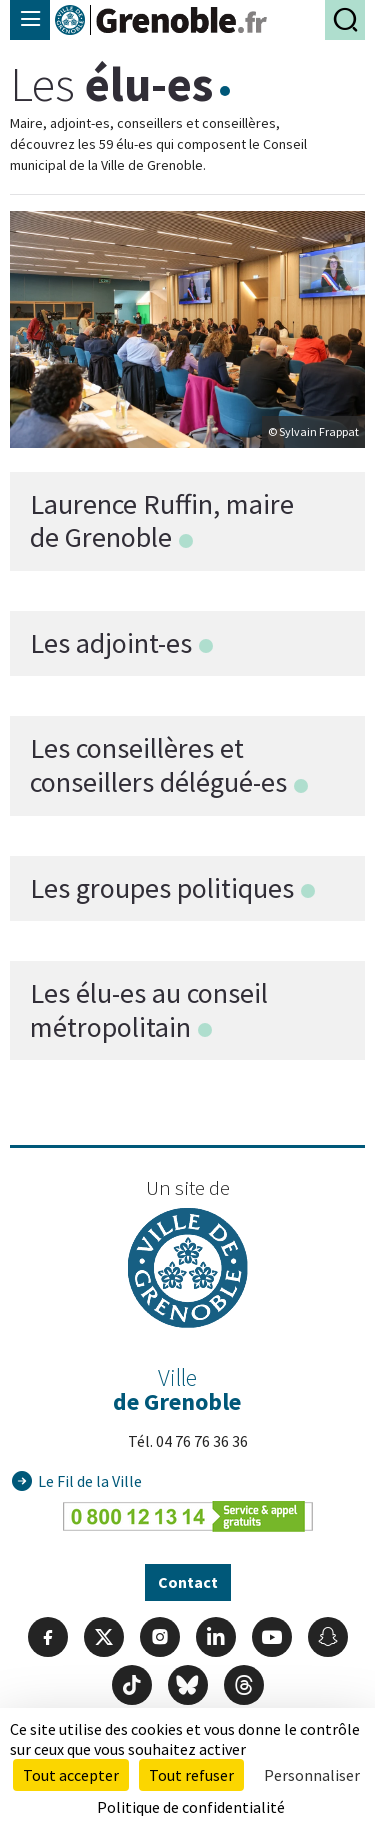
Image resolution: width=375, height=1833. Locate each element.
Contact (188, 1582)
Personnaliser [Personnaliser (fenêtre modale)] (312, 1775)
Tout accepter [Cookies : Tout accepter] (71, 1775)
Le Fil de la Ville (90, 1481)
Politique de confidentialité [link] (191, 1807)
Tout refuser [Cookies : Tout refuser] (191, 1775)
